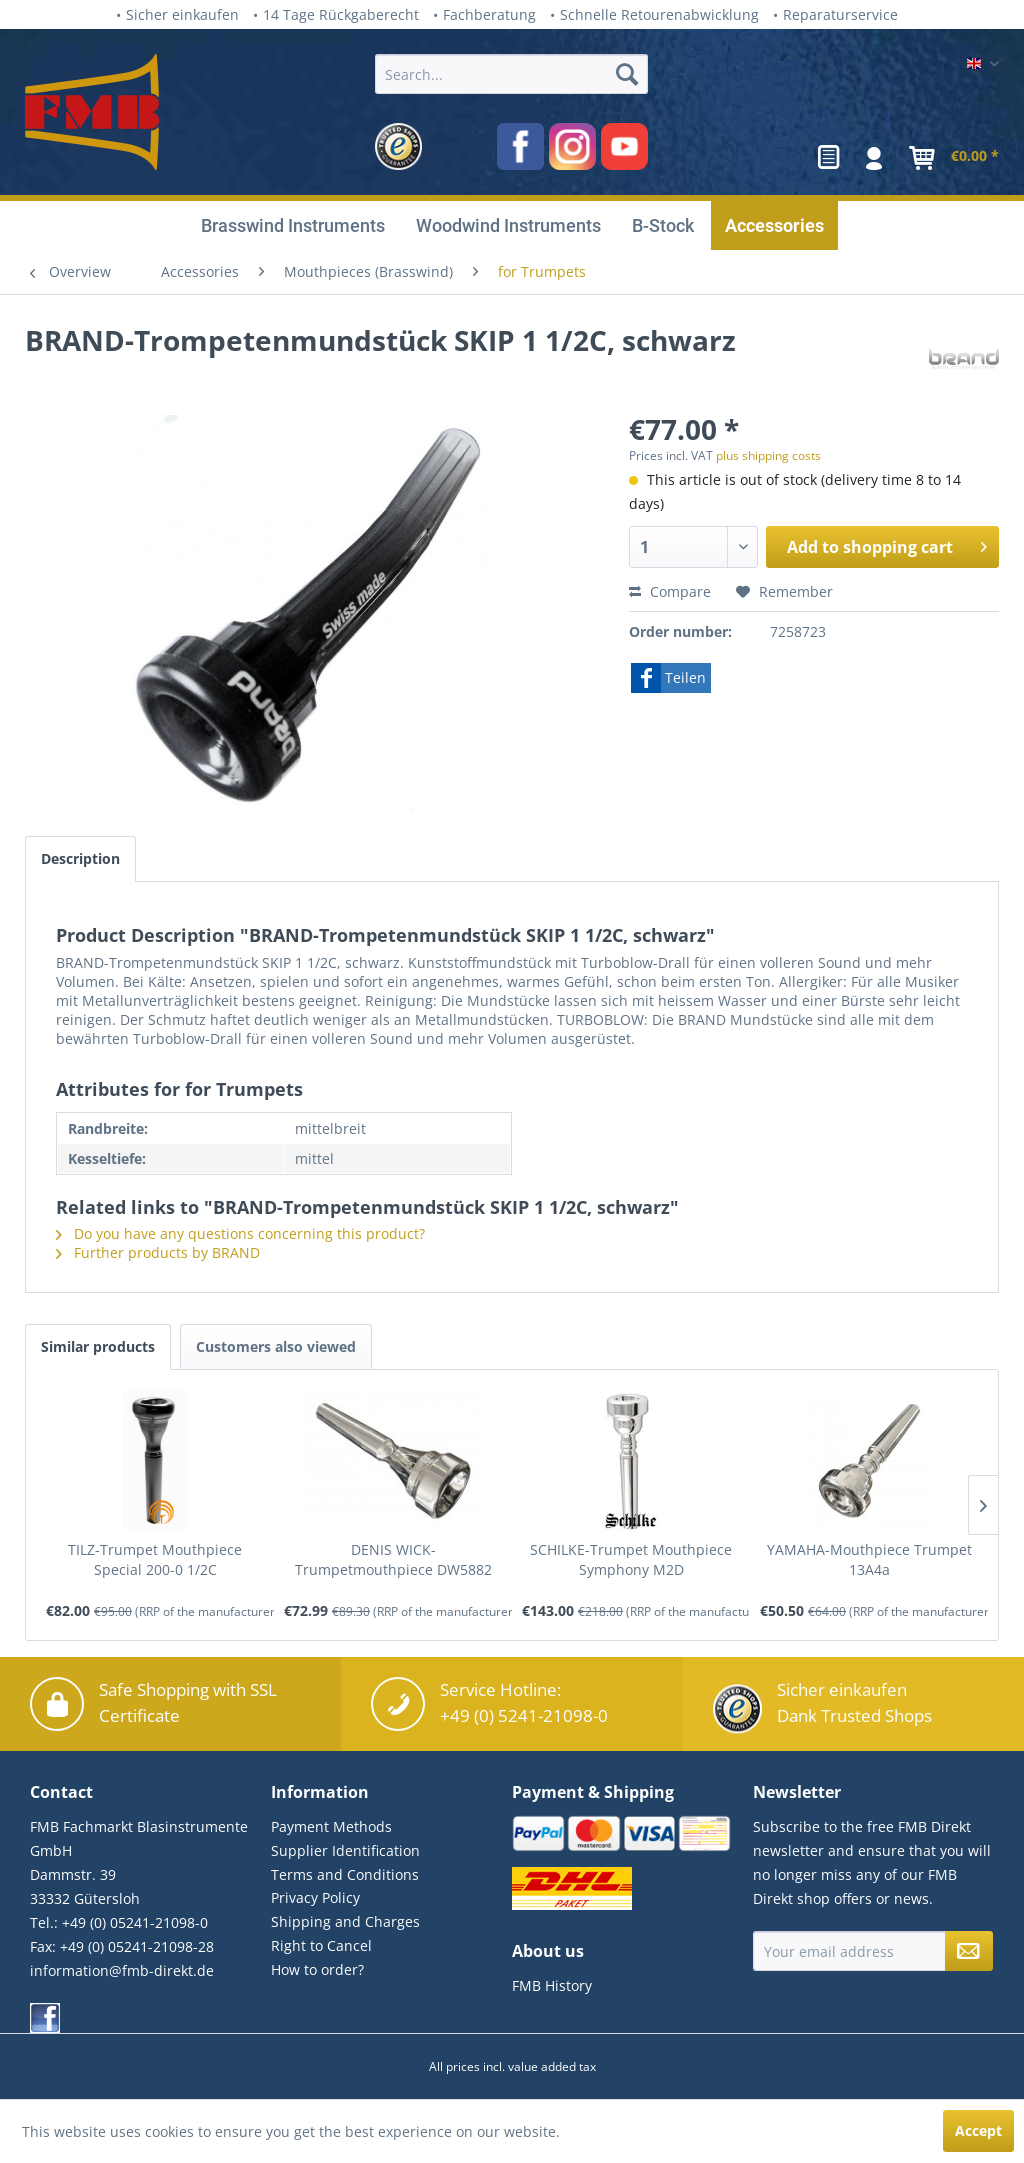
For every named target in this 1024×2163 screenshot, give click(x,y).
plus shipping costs (768, 455)
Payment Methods (331, 1826)
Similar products (98, 1346)
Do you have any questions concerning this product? (240, 1233)
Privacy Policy (315, 1897)
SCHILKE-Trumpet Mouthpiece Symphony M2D (631, 1559)
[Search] (627, 74)
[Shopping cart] (950, 158)
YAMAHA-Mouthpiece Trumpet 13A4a (869, 1559)
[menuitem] (511, 112)
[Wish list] (828, 158)
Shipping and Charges (345, 1921)
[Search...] (511, 74)
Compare (670, 591)
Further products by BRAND (158, 1252)
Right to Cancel (321, 1945)
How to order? (317, 1969)
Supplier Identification (345, 1850)
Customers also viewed (276, 1346)
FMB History (552, 1985)
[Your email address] (849, 1951)
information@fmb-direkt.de (122, 1970)
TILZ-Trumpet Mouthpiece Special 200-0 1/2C (155, 1559)
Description (80, 858)
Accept (978, 2130)
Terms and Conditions (345, 1874)
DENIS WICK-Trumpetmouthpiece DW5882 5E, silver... (393, 1560)
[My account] (875, 158)
